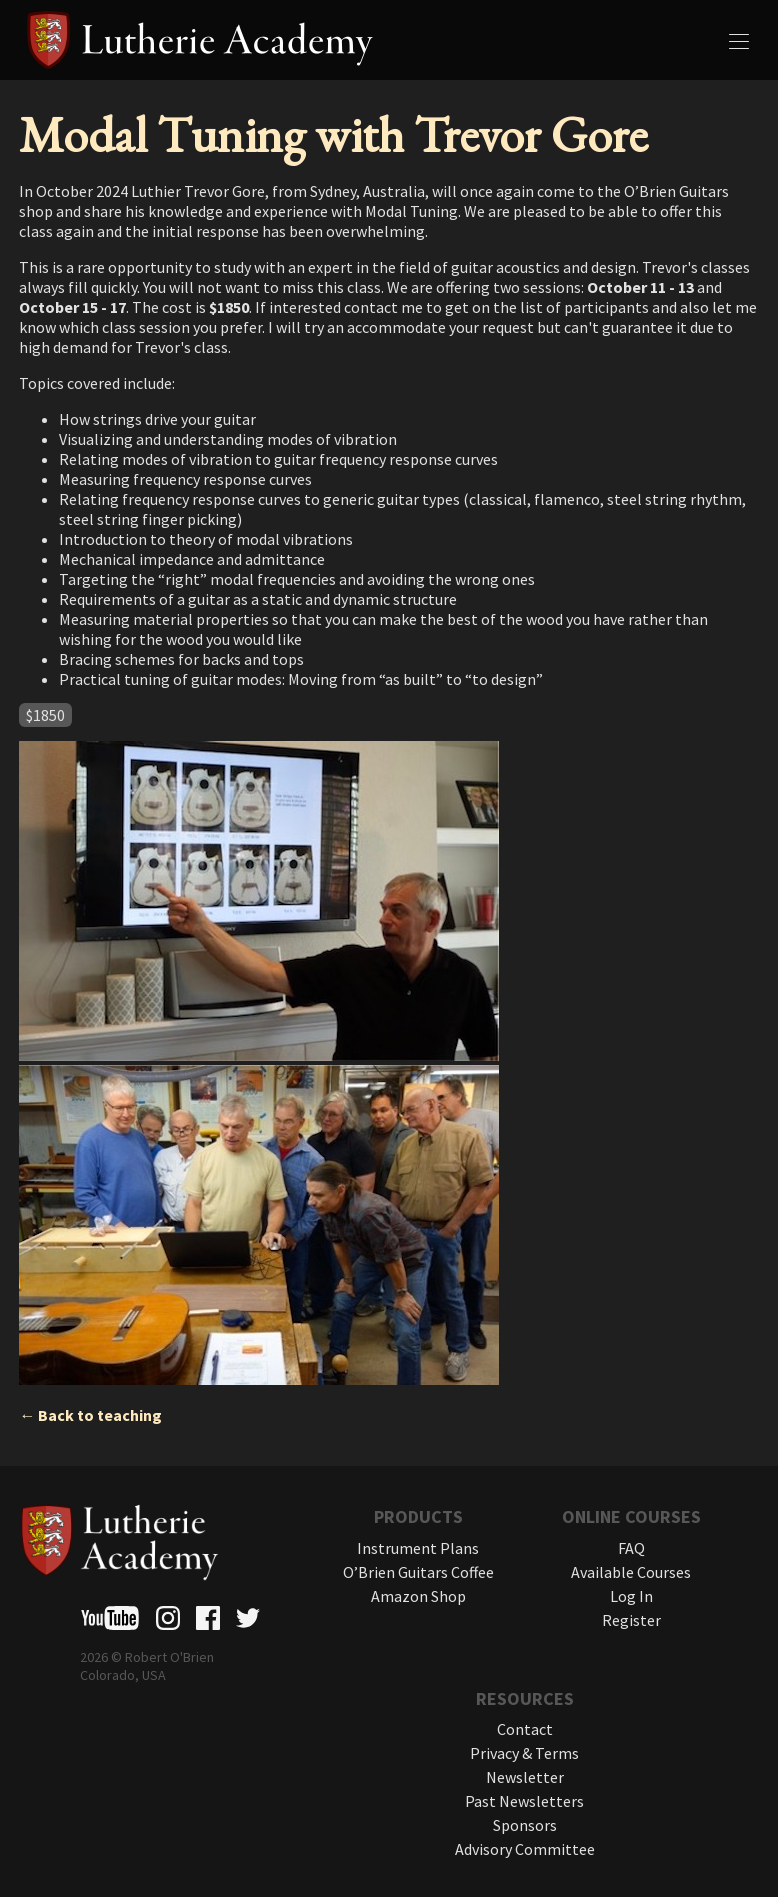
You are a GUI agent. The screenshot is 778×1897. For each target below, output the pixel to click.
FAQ (631, 1548)
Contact (525, 1729)
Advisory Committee (525, 1849)
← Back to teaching (90, 1415)
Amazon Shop (418, 1596)
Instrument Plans (418, 1548)
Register (631, 1620)
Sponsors (525, 1825)
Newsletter (525, 1777)
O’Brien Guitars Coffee (418, 1572)
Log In (631, 1596)
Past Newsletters (524, 1801)
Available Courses (631, 1572)
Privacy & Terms (524, 1753)
